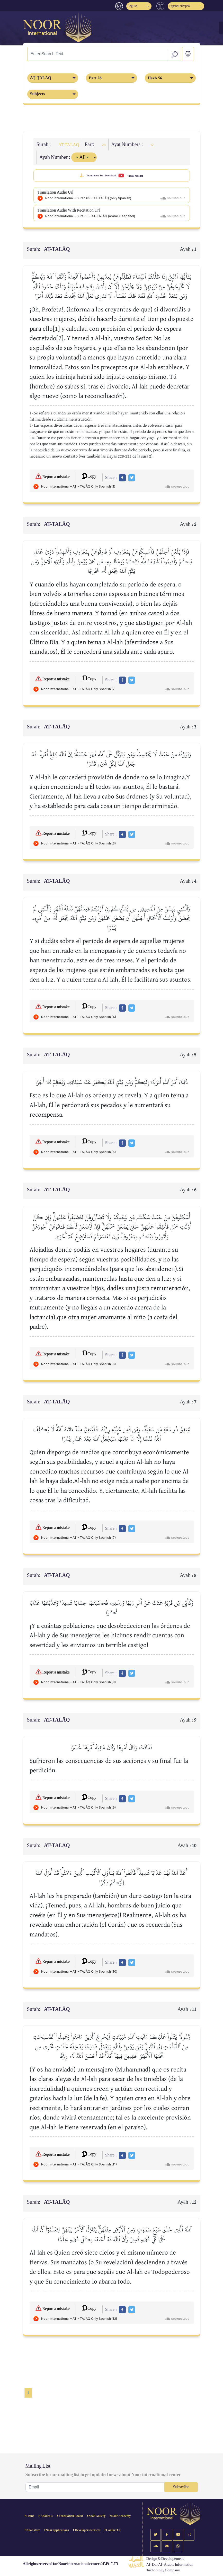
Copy (89, 476)
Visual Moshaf (130, 175)
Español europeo (179, 6)
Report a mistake (52, 476)
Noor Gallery (97, 2516)
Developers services (88, 2530)
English (132, 6)
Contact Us (113, 2530)
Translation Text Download (98, 175)
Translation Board (70, 2516)
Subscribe (181, 2487)
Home (30, 2516)
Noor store (33, 2530)
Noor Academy (121, 2516)
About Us (46, 2516)
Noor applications (57, 2530)
